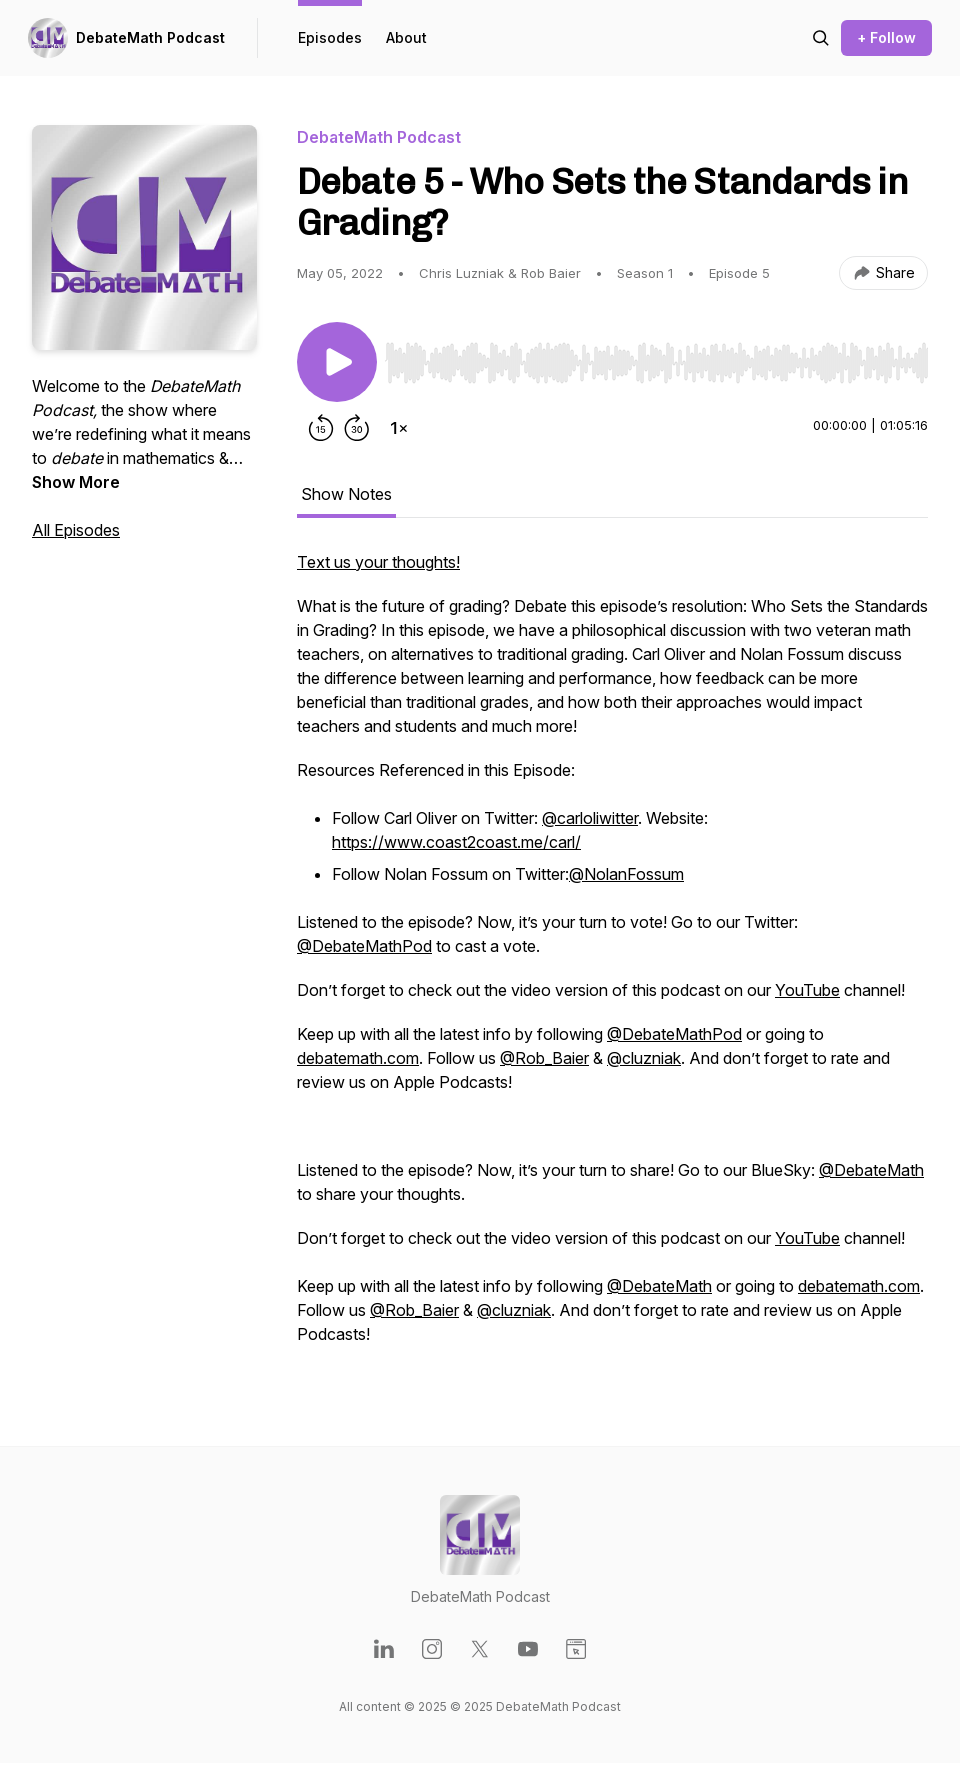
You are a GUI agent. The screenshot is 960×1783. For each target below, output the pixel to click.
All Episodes (76, 530)
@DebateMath (871, 1170)
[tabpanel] (612, 958)
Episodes (330, 37)
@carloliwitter (590, 818)
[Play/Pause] (337, 362)
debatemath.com (358, 1058)
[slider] (656, 363)
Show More (76, 482)
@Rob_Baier (544, 1058)
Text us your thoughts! (378, 562)
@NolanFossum (626, 874)
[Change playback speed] (399, 428)
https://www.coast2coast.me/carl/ (456, 842)
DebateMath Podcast (150, 37)
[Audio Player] (656, 357)
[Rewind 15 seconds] (321, 428)
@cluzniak (644, 1058)
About (406, 37)
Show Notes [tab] (346, 494)
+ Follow (886, 37)
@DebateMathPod (364, 946)
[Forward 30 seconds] (357, 428)
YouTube (807, 990)
